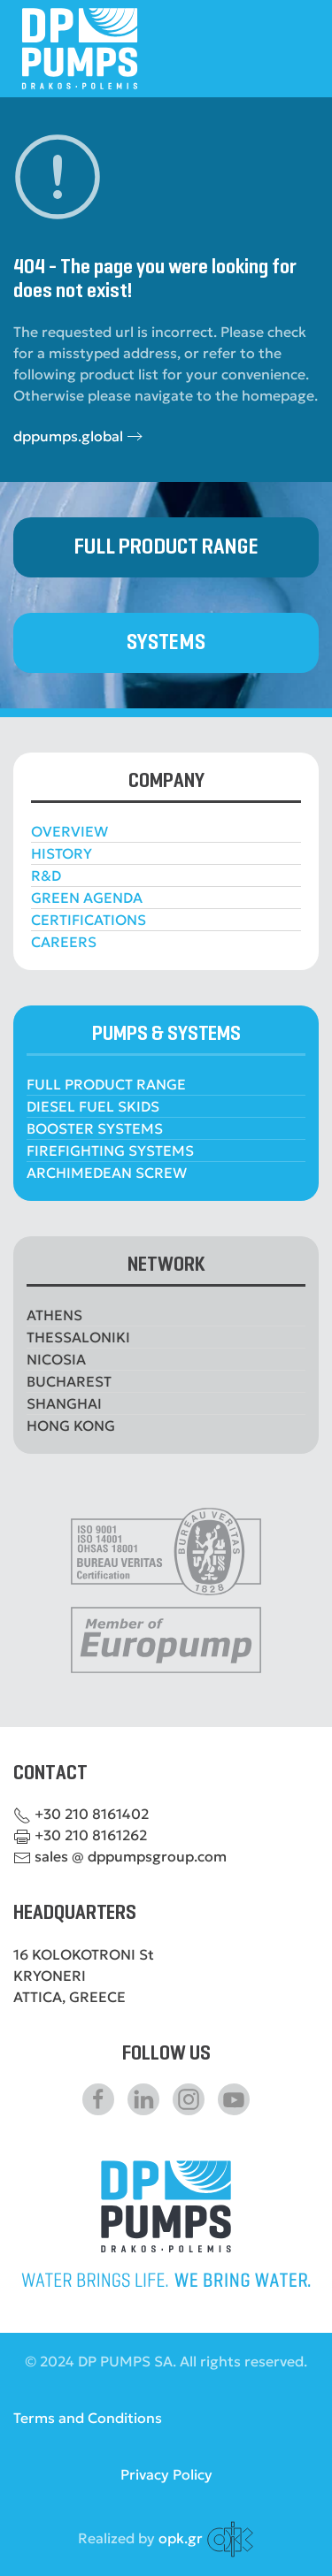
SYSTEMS (166, 642)
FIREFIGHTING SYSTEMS (110, 1150)
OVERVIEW (69, 831)
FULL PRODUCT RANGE (166, 547)
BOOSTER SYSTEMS (95, 1128)
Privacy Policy (166, 2474)
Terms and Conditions (87, 2418)
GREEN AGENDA (87, 897)
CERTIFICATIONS (88, 920)
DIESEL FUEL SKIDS (93, 1106)
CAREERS (64, 942)
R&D (46, 875)
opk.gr (180, 2537)
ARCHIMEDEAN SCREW (107, 1172)
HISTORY (61, 853)
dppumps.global (68, 436)
